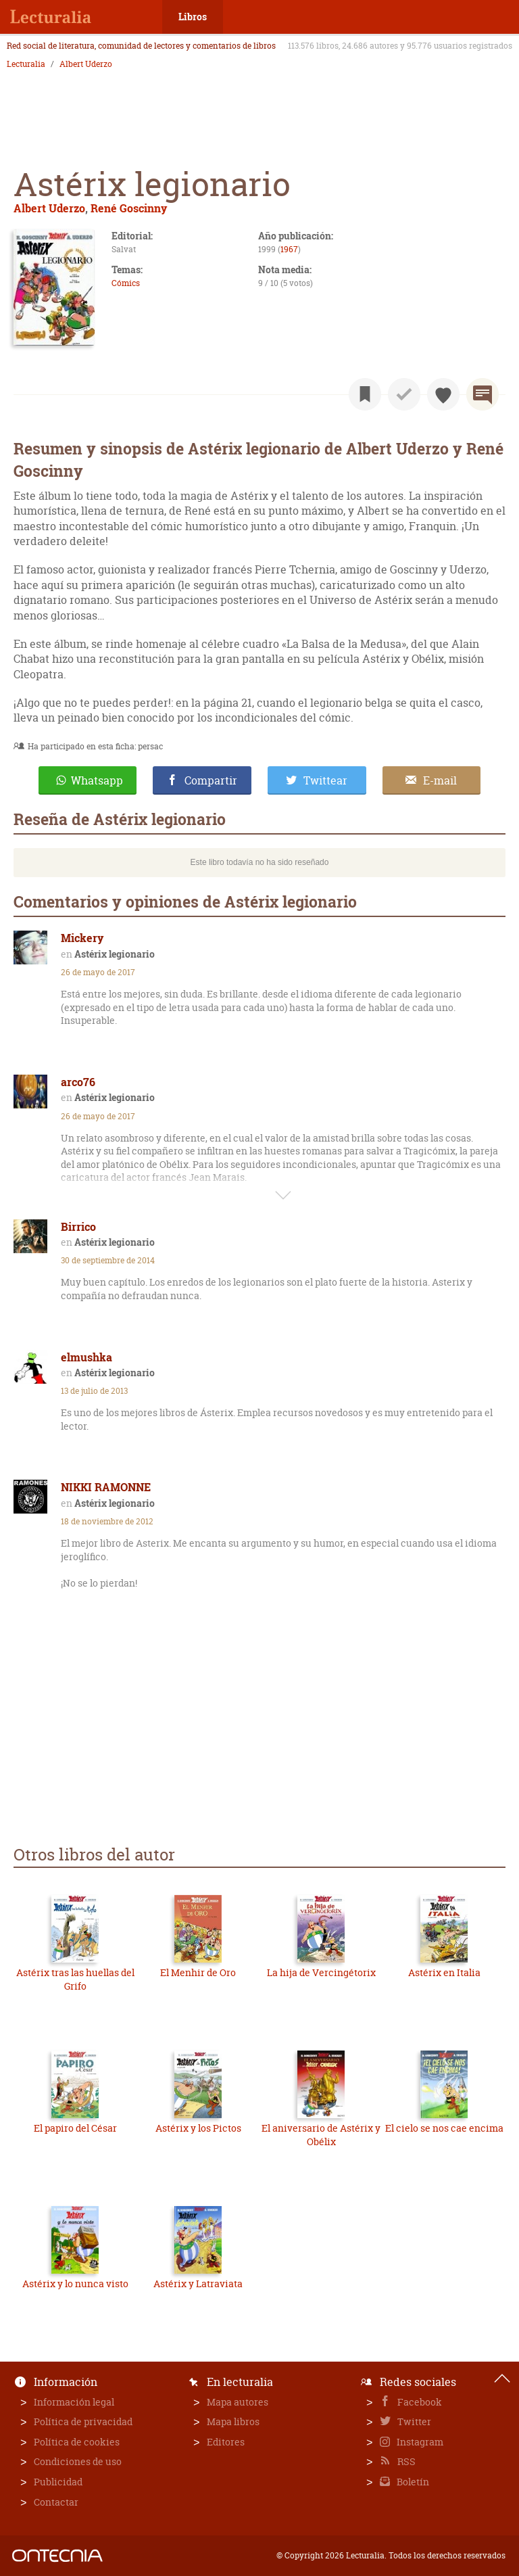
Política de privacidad (83, 2421)
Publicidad (58, 2481)
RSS (405, 2461)
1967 (289, 249)
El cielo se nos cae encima (444, 2128)
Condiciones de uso (78, 2461)
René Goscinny (129, 208)
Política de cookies (77, 2441)
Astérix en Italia (444, 1972)
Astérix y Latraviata (198, 2283)
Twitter (413, 2421)
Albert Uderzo (85, 64)
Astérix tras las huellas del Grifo (75, 1979)
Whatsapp (97, 780)
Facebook (418, 2401)
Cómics (126, 283)
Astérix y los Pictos (198, 2128)
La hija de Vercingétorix (321, 1972)
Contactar (56, 2502)
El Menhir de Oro (198, 1972)
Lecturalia (26, 64)
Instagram (419, 2441)
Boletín (412, 2481)
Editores (226, 2441)
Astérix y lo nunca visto (75, 2283)
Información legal (74, 2401)
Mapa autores (237, 2401)
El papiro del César (75, 2128)
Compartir (210, 780)
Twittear (325, 780)
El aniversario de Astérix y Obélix (321, 2135)
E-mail (440, 780)
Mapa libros (233, 2421)
